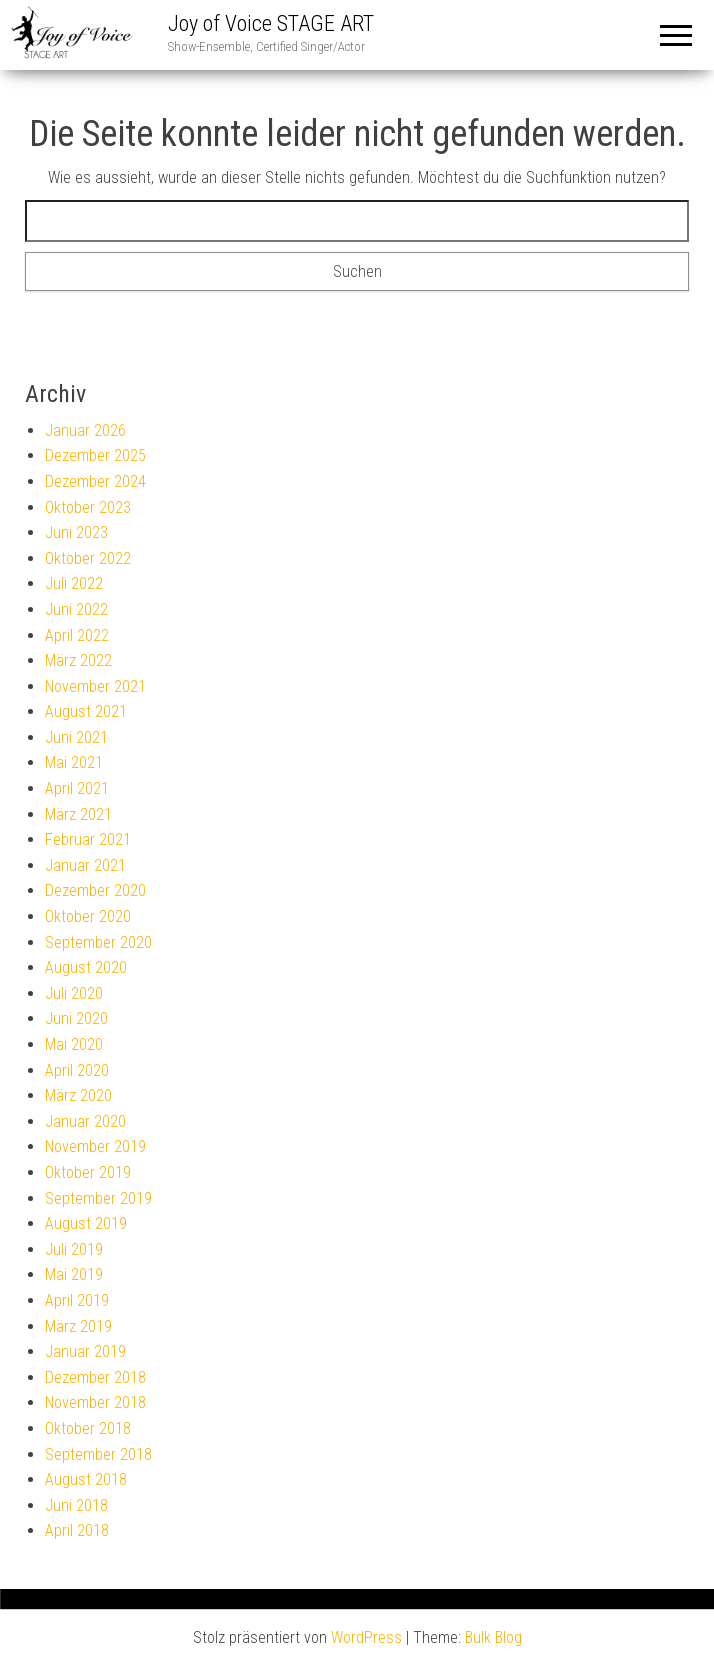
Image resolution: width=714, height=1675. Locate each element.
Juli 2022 (74, 583)
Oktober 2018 (88, 1428)
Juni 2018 (76, 1505)
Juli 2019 (74, 1249)
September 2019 (98, 1198)
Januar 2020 (85, 1121)
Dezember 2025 (95, 455)
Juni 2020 (76, 1018)
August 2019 (86, 1223)
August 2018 (86, 1479)
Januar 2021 (85, 865)
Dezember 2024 (95, 481)
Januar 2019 (85, 1351)
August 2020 (86, 967)
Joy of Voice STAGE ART (271, 23)
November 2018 (95, 1402)
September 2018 (98, 1454)
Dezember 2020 (95, 890)
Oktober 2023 (88, 507)
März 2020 (78, 1095)
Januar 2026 (85, 430)
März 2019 (78, 1326)
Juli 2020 (74, 993)
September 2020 (98, 942)
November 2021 (95, 686)
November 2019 (95, 1146)
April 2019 (77, 1300)
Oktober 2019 (88, 1172)
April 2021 (77, 788)
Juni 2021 (76, 737)
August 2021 (86, 711)
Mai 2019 (74, 1274)
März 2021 (78, 814)
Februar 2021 (88, 839)
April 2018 (77, 1530)
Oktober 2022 (88, 558)
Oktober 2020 (88, 916)
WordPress (366, 1637)
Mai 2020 (74, 1044)
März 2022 (78, 660)
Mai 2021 (74, 762)
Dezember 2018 (95, 1377)
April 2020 (77, 1070)
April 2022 (77, 635)
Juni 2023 (76, 532)
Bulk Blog (493, 1637)
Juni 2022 (76, 609)
